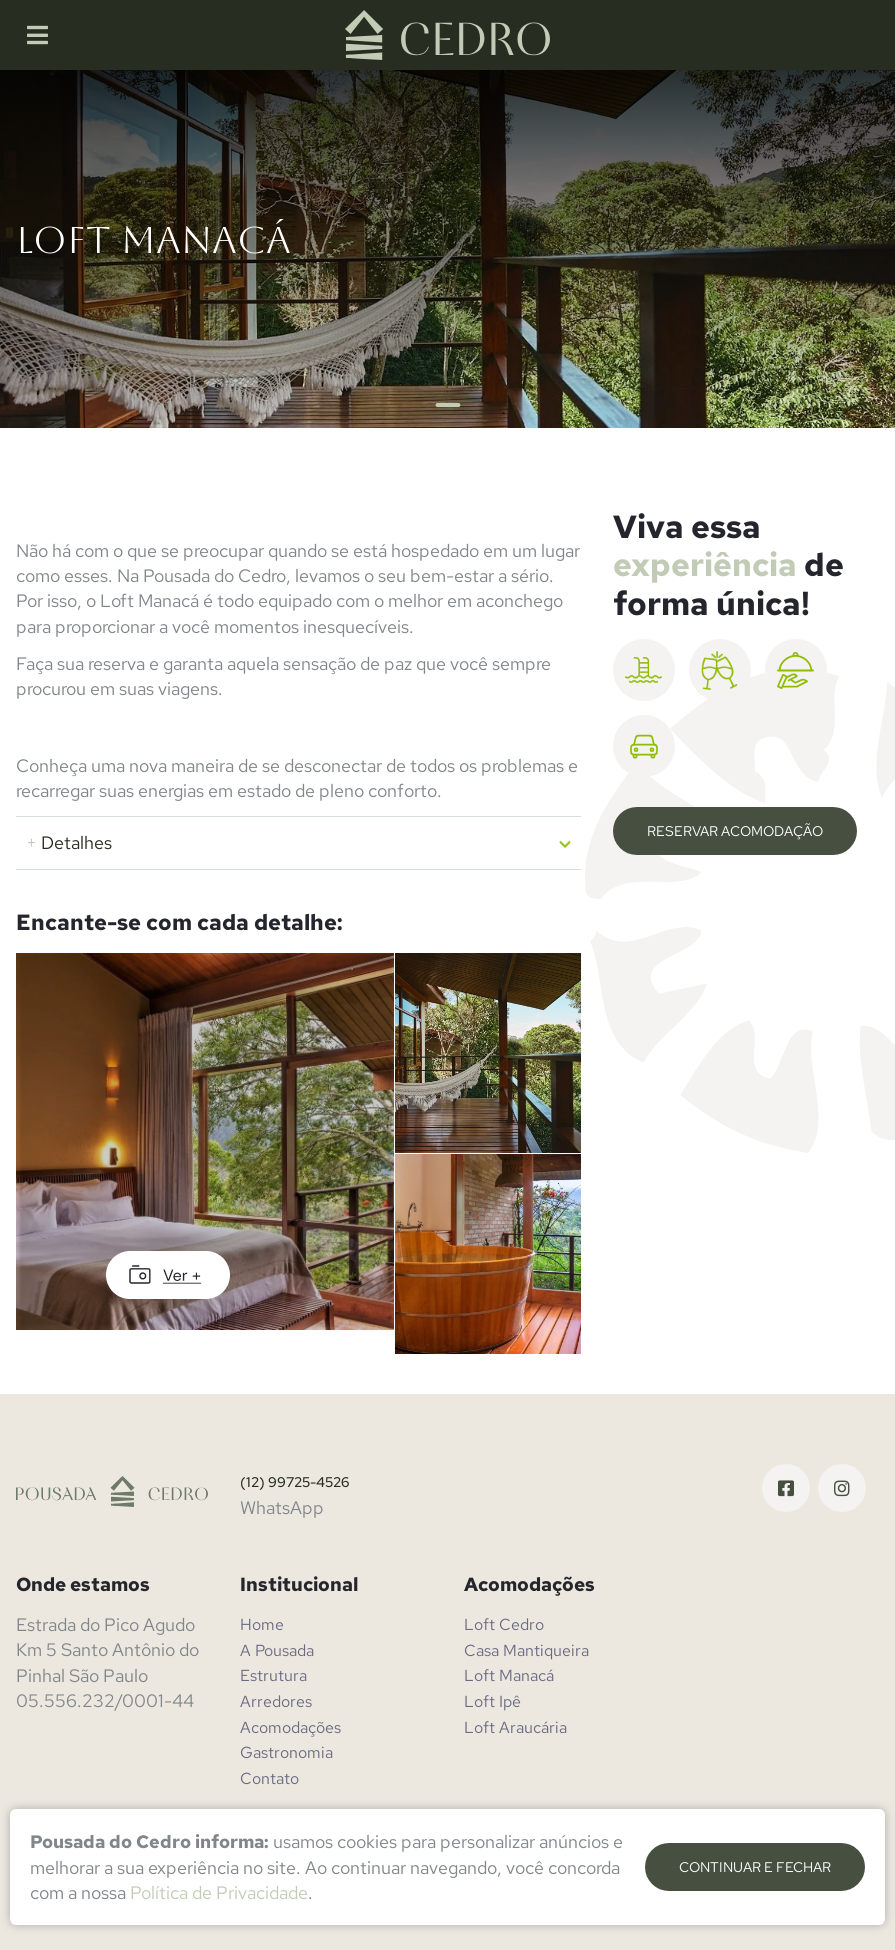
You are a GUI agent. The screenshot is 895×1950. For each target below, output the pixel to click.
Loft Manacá (509, 1675)
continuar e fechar (755, 1867)
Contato (269, 1778)
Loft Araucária (515, 1727)
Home (262, 1624)
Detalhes (69, 842)
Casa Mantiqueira (526, 1650)
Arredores (276, 1701)
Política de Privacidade (219, 1892)
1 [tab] (447, 405)
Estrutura (273, 1675)
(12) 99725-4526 (294, 1482)
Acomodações (290, 1727)
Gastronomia (286, 1752)
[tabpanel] (447, 249)
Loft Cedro (504, 1624)
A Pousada (277, 1650)
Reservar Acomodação (735, 831)
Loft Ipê (492, 1701)
